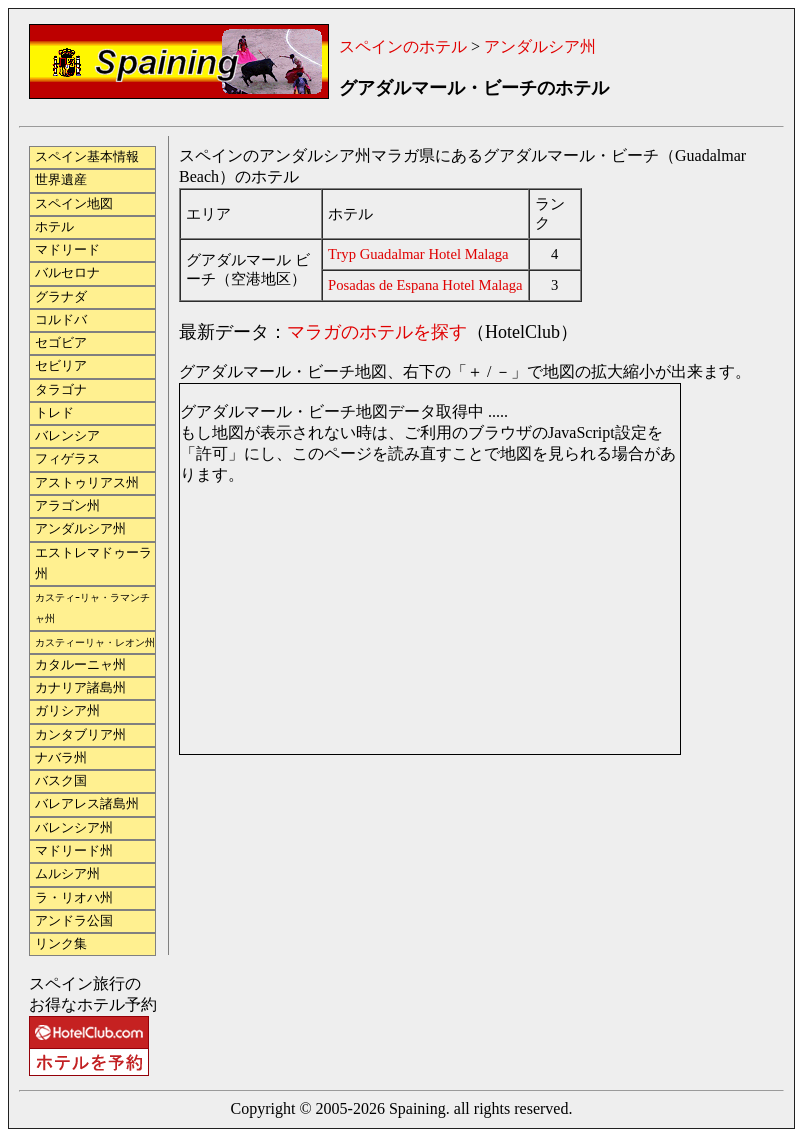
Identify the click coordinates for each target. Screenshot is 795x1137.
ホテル (54, 227)
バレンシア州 (74, 828)
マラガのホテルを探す (377, 332)
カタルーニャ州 (80, 665)
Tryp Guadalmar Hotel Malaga (418, 254)
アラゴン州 (67, 506)
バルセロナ (67, 273)
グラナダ (61, 297)
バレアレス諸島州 (87, 804)
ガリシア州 (67, 711)
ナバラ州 (61, 758)
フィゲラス (67, 459)
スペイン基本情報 (87, 157)
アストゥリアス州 (87, 483)
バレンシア (67, 436)
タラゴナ (61, 390)
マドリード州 (74, 851)
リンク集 (61, 944)
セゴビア (61, 343)
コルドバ (61, 320)
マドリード (67, 250)
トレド (54, 413)
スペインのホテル (403, 46)
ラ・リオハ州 (74, 898)
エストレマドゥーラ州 (93, 563)
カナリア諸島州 (80, 688)
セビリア (61, 366)
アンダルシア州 (540, 46)
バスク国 (61, 781)
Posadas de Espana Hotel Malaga (425, 285)
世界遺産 (61, 180)
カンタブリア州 (80, 735)
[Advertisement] (277, 848)
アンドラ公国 (74, 921)
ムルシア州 (67, 874)
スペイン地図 (74, 204)
